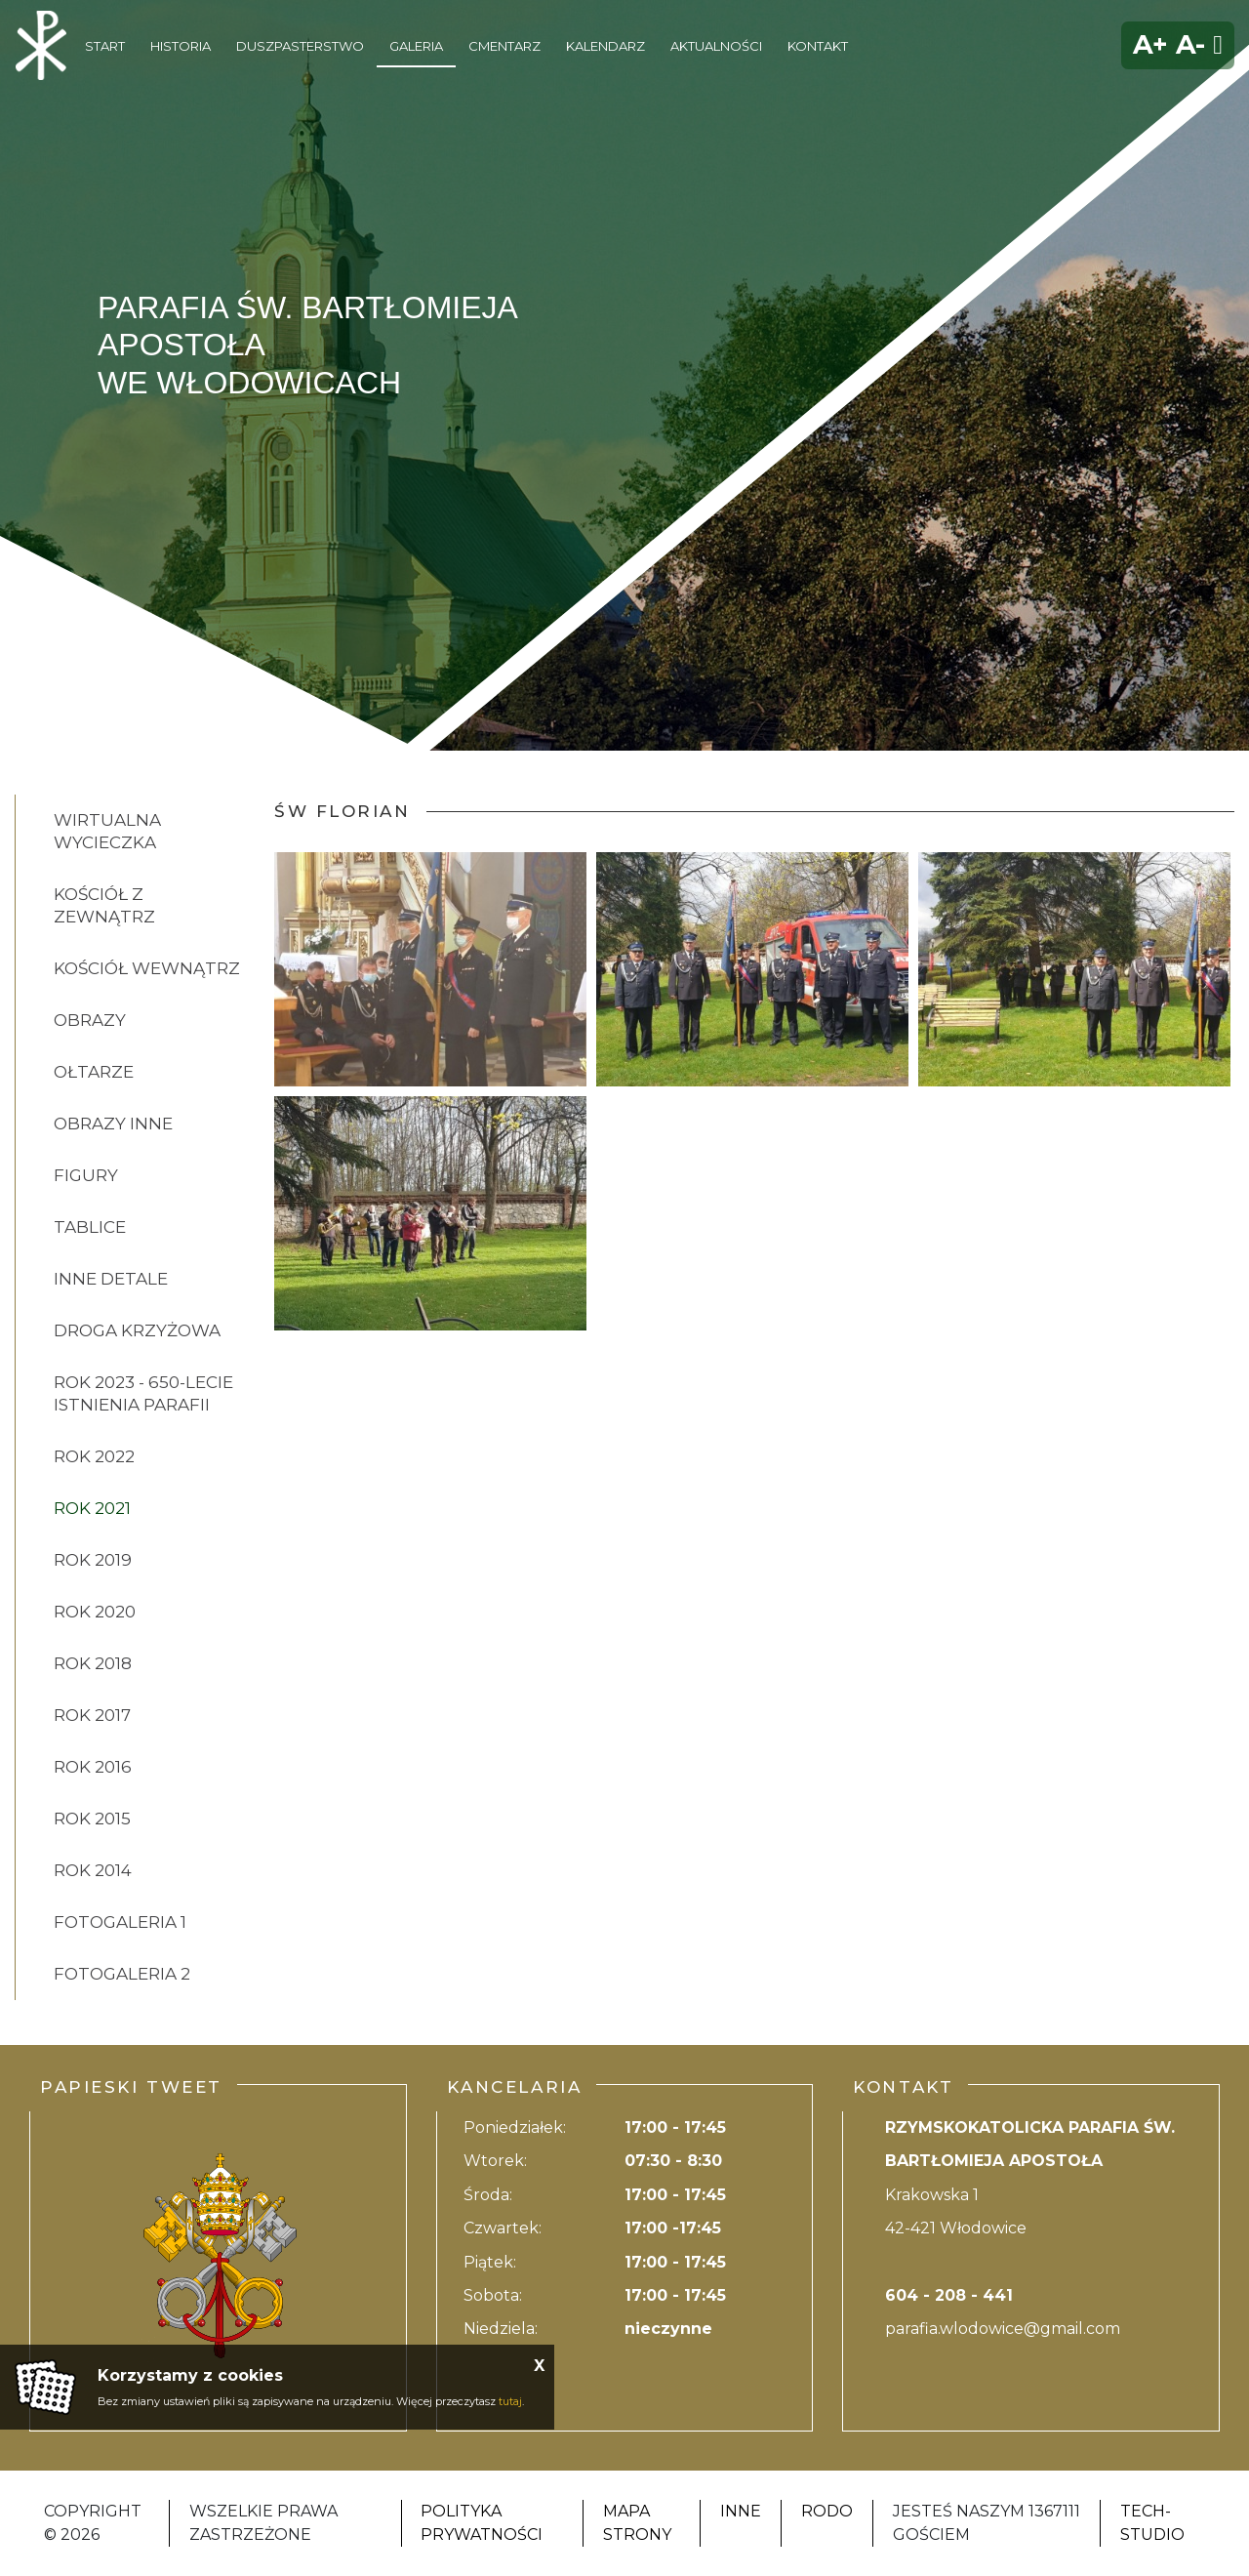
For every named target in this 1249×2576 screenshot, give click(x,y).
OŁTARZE (94, 1072)
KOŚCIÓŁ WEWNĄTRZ (147, 968)
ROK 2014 (93, 1870)
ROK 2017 (92, 1715)
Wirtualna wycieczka (107, 831)
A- (1190, 44)
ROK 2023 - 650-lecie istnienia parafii (143, 1393)
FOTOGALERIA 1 (120, 1922)
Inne (740, 2511)
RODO (827, 2511)
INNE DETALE (111, 1278)
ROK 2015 (92, 1818)
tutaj (510, 2401)
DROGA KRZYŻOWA (137, 1330)
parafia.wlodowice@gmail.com (1002, 2328)
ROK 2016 (93, 1767)
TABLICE (90, 1227)
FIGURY (86, 1175)
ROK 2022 (94, 1456)
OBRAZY (90, 1020)
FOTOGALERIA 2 (122, 1973)
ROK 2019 (93, 1560)
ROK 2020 (95, 1611)
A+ (1150, 44)
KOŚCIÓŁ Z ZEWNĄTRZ (104, 905)
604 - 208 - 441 (949, 2295)
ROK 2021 (92, 1508)
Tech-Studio (1152, 2523)
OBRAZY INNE (113, 1123)
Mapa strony (637, 2523)
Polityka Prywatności (482, 2523)
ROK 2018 (93, 1663)
